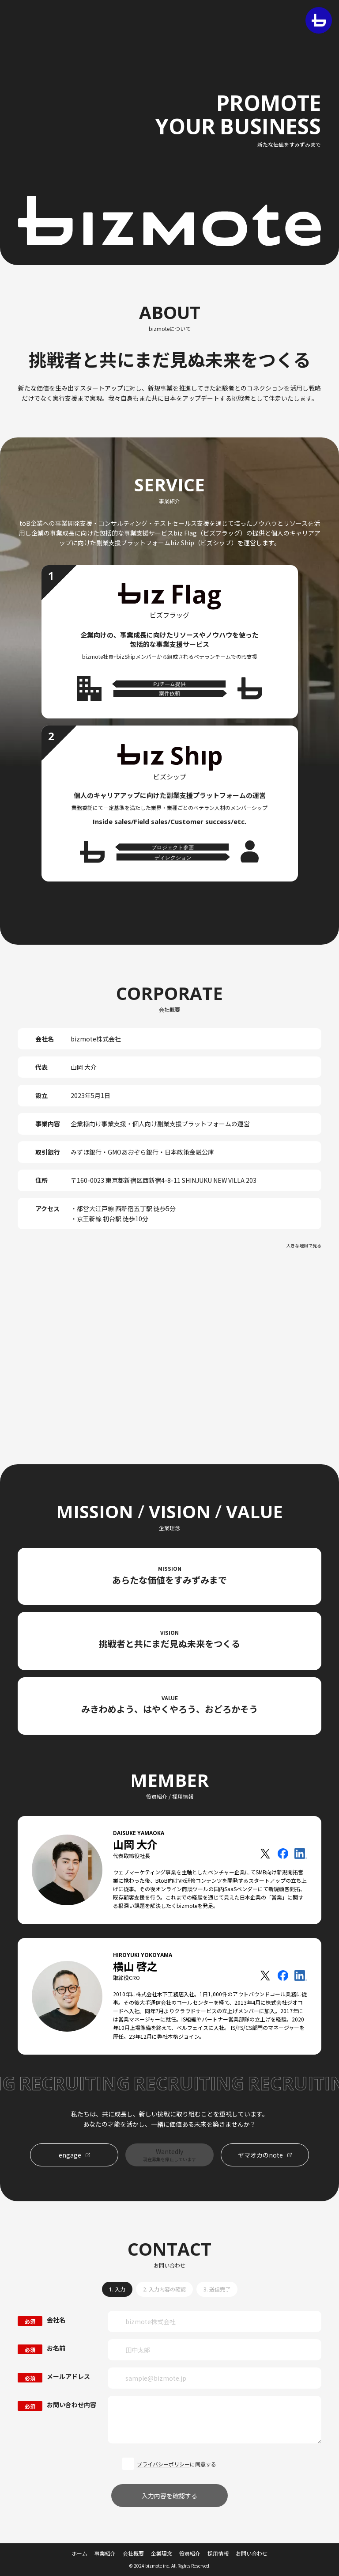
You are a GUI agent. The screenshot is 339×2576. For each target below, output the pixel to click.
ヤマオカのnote (260, 2154)
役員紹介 (189, 2553)
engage (70, 2154)
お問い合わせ (251, 2553)
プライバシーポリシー (163, 2464)
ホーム (79, 2553)
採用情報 (218, 2553)
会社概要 (133, 2553)
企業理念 (161, 2553)
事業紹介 (105, 2553)
